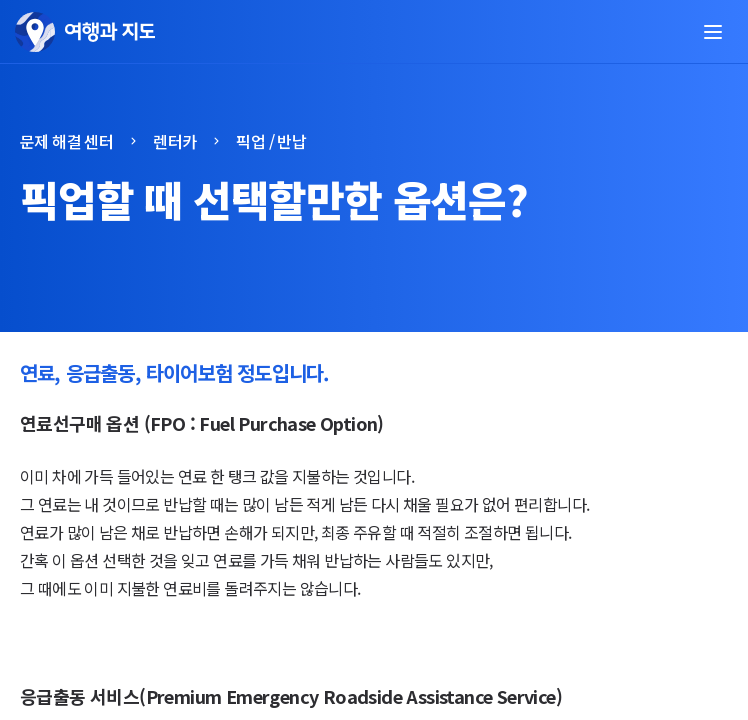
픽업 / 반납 (271, 141)
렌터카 (174, 141)
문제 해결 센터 (66, 141)
